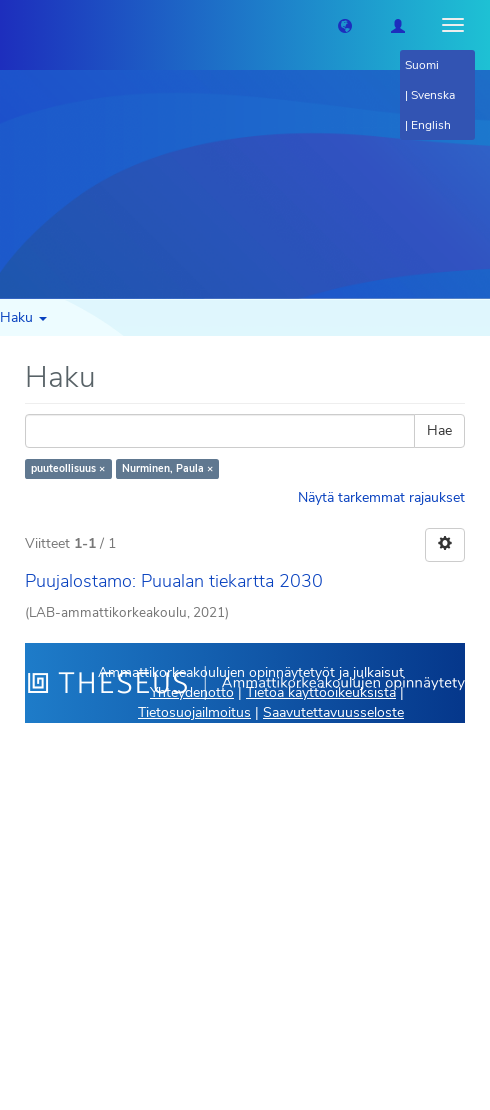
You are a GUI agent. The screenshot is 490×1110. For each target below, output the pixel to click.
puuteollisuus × (68, 468)
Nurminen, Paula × (167, 468)
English (431, 125)
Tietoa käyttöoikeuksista (321, 692)
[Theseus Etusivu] (15, 25)
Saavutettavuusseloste (333, 712)
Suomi (422, 65)
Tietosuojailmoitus (194, 712)
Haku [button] (23, 317)
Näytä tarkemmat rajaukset (381, 497)
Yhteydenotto (192, 692)
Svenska (433, 95)
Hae (439, 430)
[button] (345, 25)
